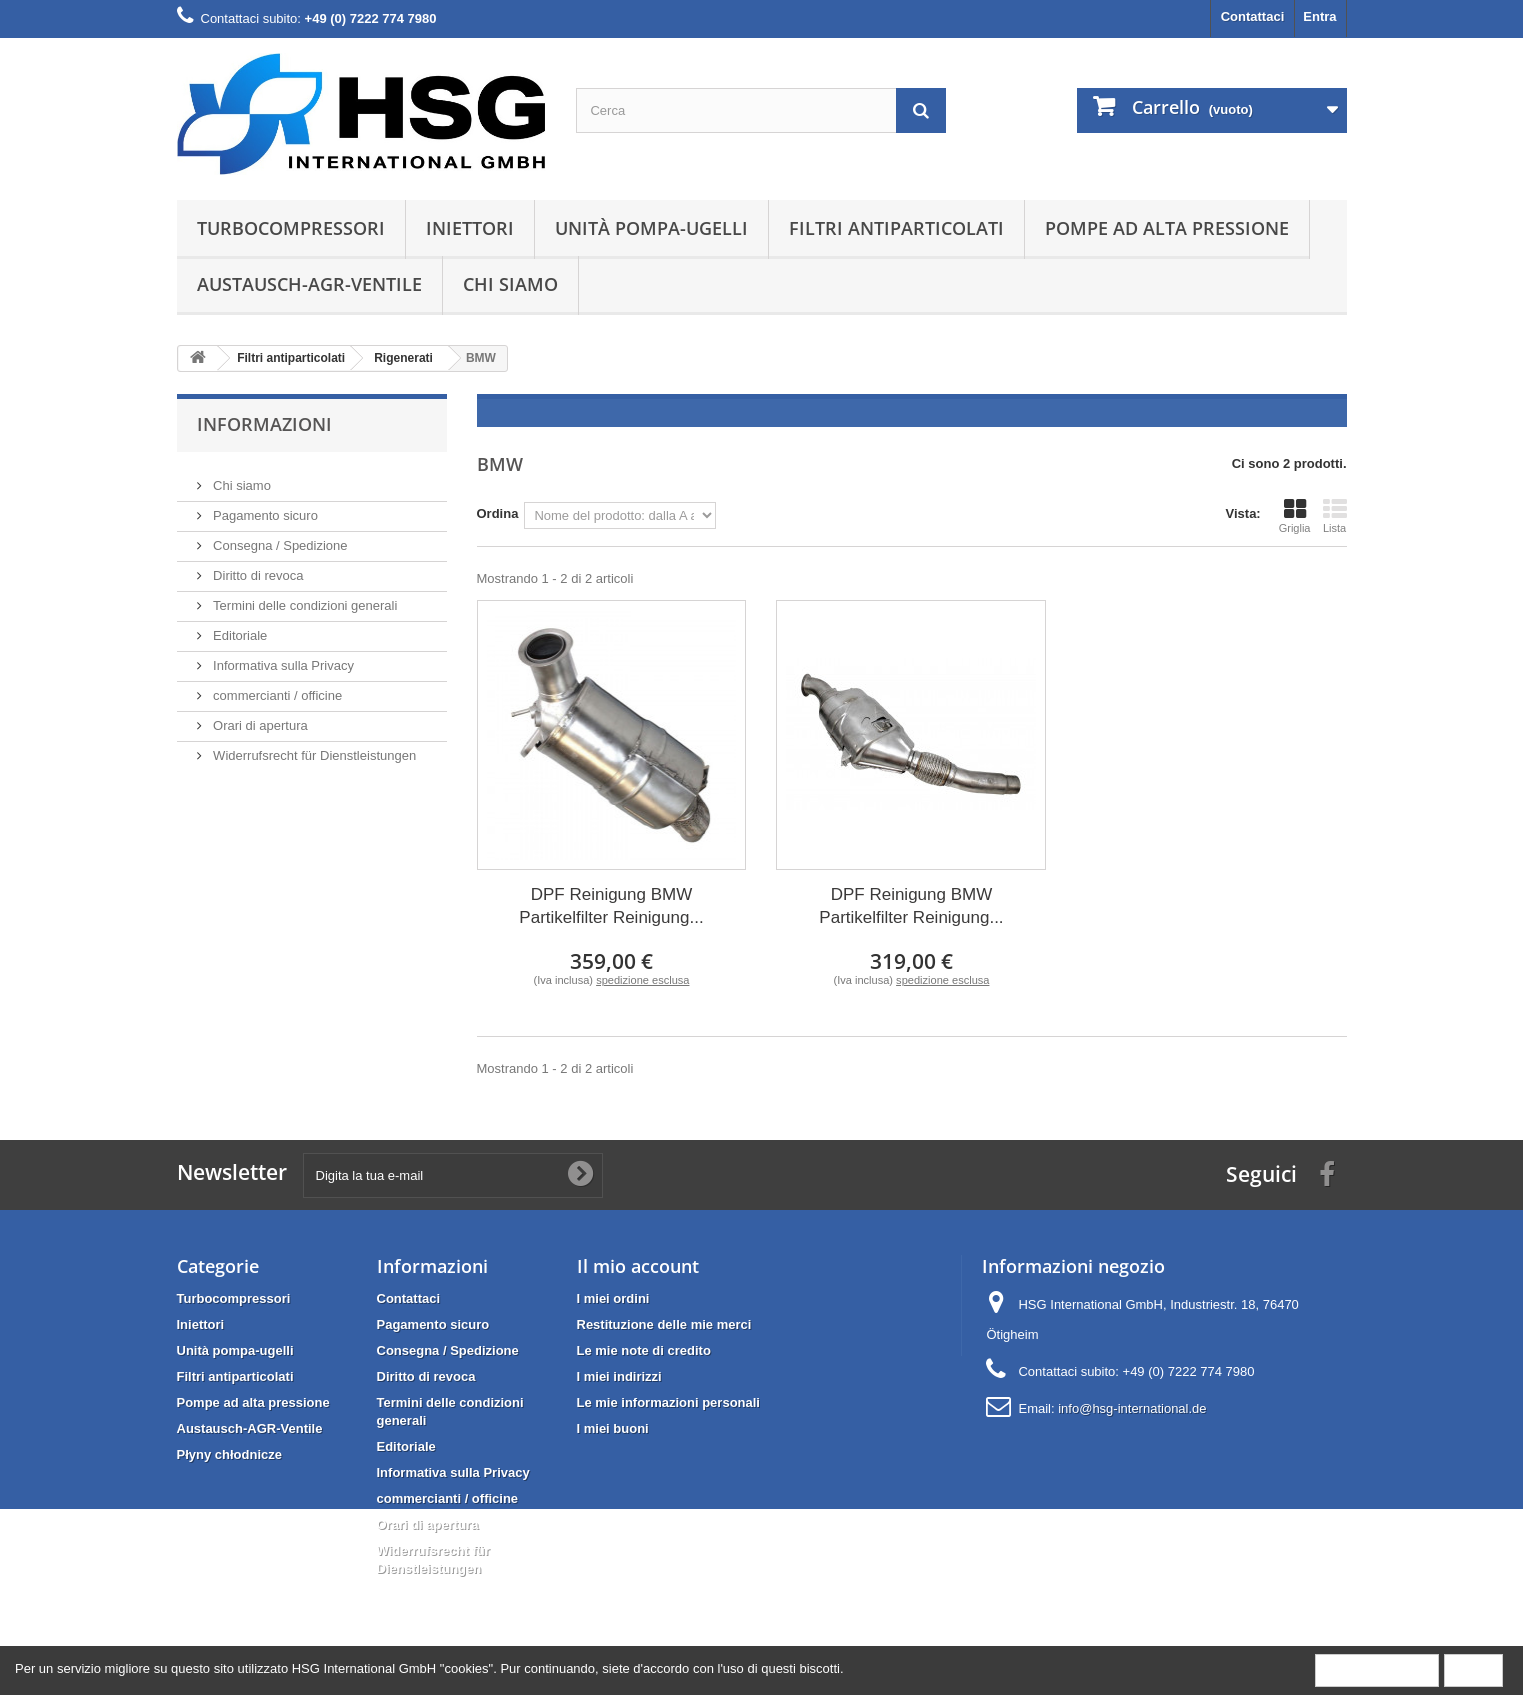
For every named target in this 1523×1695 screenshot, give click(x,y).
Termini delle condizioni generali (304, 597)
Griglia (1295, 516)
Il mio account (638, 1266)
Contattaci (1253, 16)
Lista (1335, 516)
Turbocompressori (291, 228)
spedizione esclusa (642, 980)
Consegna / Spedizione (279, 537)
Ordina (498, 513)
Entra (1319, 16)
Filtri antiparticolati (896, 228)
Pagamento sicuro (264, 507)
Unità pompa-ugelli (651, 228)
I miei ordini (613, 1298)
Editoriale (239, 627)
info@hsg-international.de (1132, 1408)
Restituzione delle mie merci (664, 1324)
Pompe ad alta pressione (1167, 228)
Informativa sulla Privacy (282, 657)
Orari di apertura (259, 717)
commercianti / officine (276, 687)
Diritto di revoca (257, 567)
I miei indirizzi (619, 1376)
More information (1377, 1669)
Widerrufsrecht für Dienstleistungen (313, 747)
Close (1473, 1669)
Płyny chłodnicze (229, 1454)
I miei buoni (613, 1428)
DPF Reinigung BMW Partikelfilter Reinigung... (611, 906)
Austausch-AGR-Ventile (309, 284)
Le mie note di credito (644, 1350)
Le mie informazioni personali (668, 1402)
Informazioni (264, 424)
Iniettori (470, 228)
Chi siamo (510, 284)
